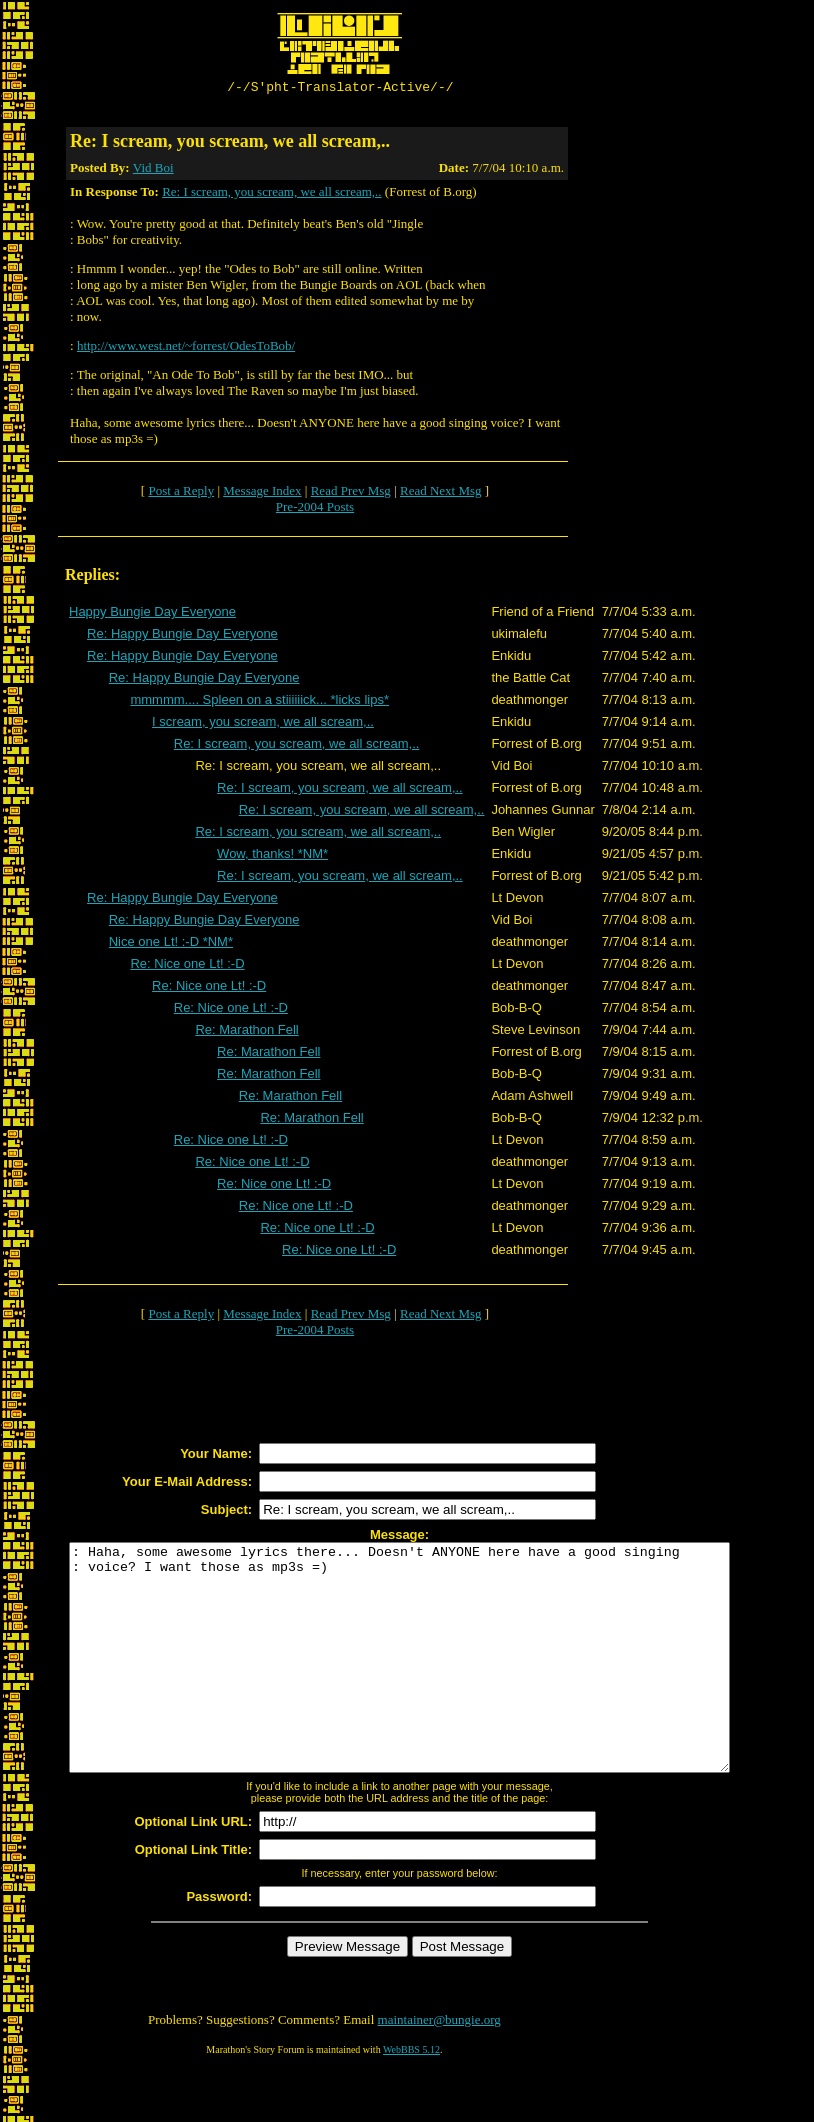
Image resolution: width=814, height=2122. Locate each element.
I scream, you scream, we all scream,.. (263, 724)
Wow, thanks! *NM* (272, 856)
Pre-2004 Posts (315, 509)
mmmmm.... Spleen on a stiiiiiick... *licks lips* (259, 702)
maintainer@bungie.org (439, 2067)
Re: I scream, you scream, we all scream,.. (271, 194)
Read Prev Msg (351, 493)
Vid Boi (153, 170)
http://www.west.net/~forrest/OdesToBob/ (186, 348)
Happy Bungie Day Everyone (152, 614)
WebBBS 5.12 (411, 2097)
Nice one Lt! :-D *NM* (171, 944)
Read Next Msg (441, 493)
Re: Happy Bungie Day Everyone (182, 636)
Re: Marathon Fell (246, 1032)
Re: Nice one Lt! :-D (187, 966)
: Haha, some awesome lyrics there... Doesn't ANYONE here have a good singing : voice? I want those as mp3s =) (439, 1683)
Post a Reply (181, 493)
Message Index (262, 493)
